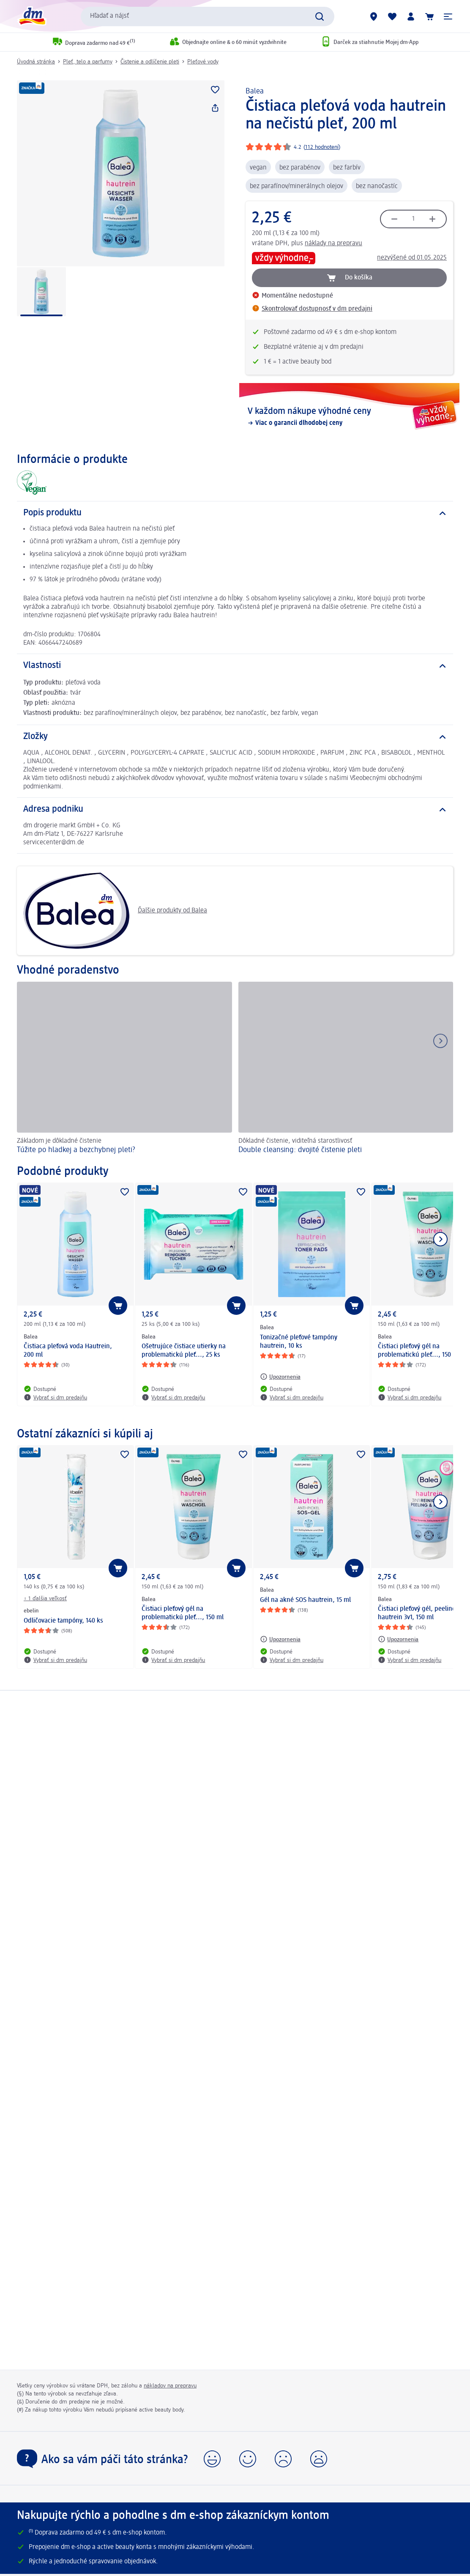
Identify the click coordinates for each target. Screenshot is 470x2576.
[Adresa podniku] (235, 809)
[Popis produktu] (235, 513)
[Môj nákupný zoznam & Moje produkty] (392, 16)
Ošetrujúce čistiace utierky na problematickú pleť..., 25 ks (184, 1350)
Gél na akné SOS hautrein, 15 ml (305, 1600)
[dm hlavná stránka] (31, 16)
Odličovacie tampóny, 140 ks (63, 1621)
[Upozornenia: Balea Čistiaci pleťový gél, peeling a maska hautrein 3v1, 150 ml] (398, 1639)
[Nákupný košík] (429, 16)
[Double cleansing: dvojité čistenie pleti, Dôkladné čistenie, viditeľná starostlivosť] (346, 1069)
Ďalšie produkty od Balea (115, 911)
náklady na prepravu (333, 243)
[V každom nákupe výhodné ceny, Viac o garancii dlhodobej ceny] (349, 417)
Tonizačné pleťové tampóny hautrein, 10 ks (298, 1342)
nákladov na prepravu (170, 2386)
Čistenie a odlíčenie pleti (149, 62)
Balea (255, 91)
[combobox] (207, 16)
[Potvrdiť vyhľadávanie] (319, 16)
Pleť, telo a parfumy (87, 62)
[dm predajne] (374, 16)
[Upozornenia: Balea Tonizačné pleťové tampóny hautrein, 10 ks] (280, 1376)
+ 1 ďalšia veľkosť (45, 1598)
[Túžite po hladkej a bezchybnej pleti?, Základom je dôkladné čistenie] (124, 1069)
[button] (448, 16)
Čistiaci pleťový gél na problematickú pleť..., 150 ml (183, 1613)
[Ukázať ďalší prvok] (440, 1239)
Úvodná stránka (36, 62)
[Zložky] (235, 737)
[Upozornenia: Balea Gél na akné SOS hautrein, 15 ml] (280, 1639)
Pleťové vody (203, 62)
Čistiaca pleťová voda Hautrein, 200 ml (68, 1350)
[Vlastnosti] (235, 666)
